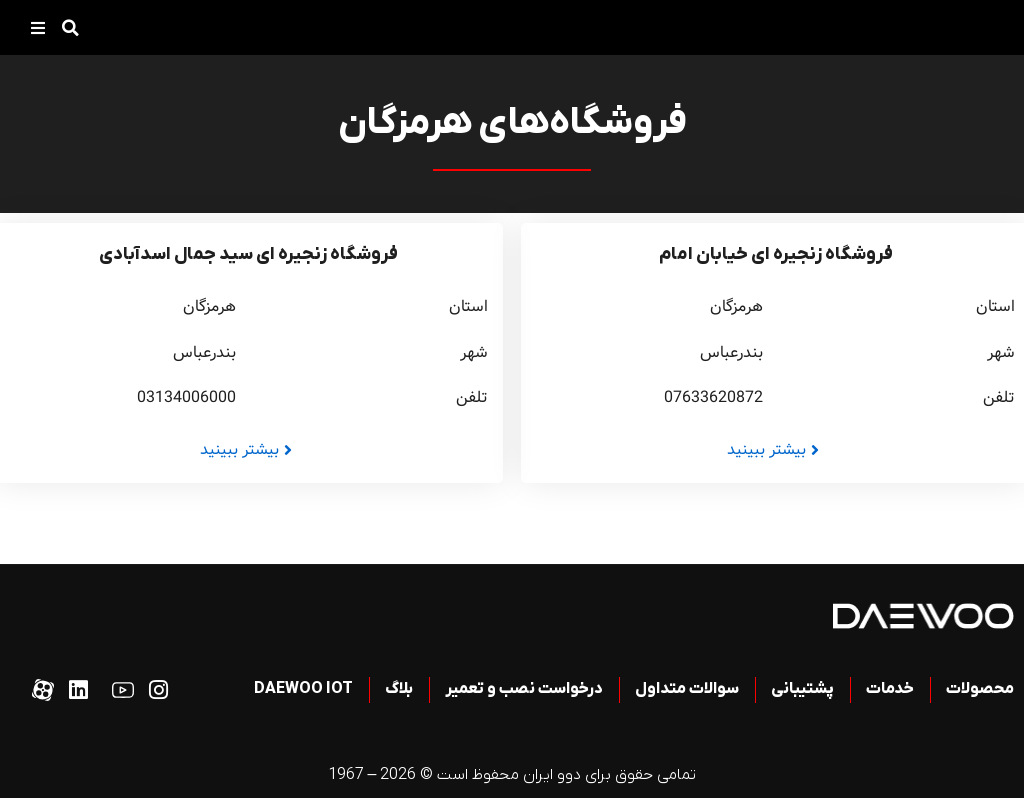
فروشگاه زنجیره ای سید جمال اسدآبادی (248, 254)
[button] (70, 28)
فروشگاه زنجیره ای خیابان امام (776, 254)
